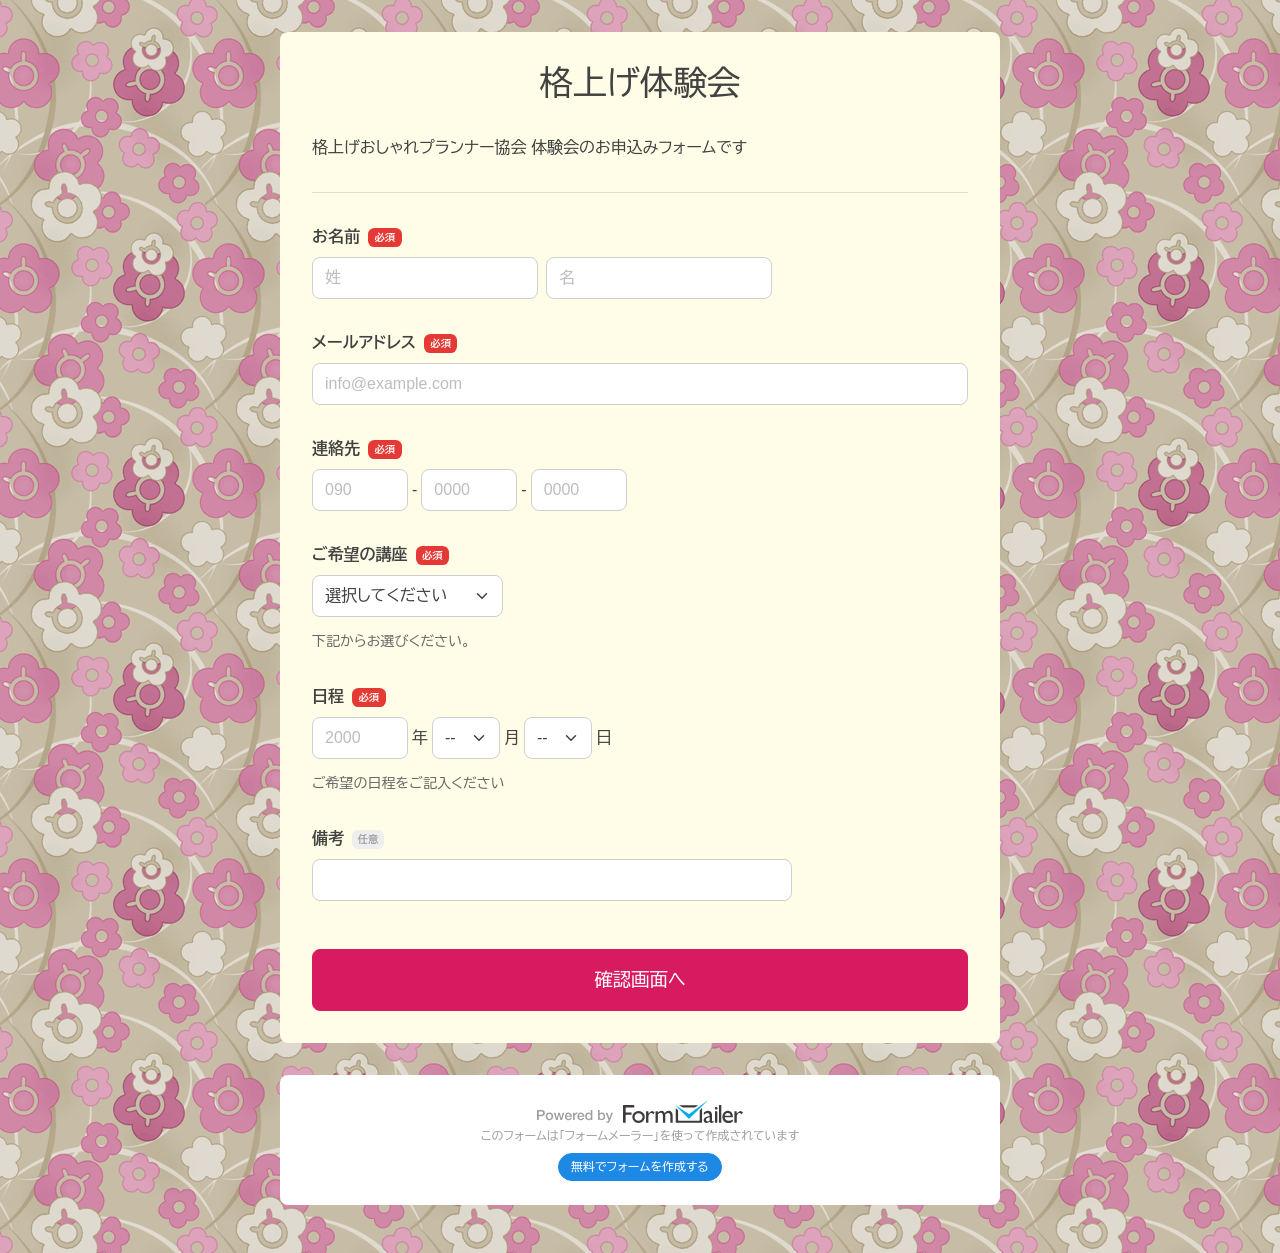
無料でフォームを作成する (640, 1167)
